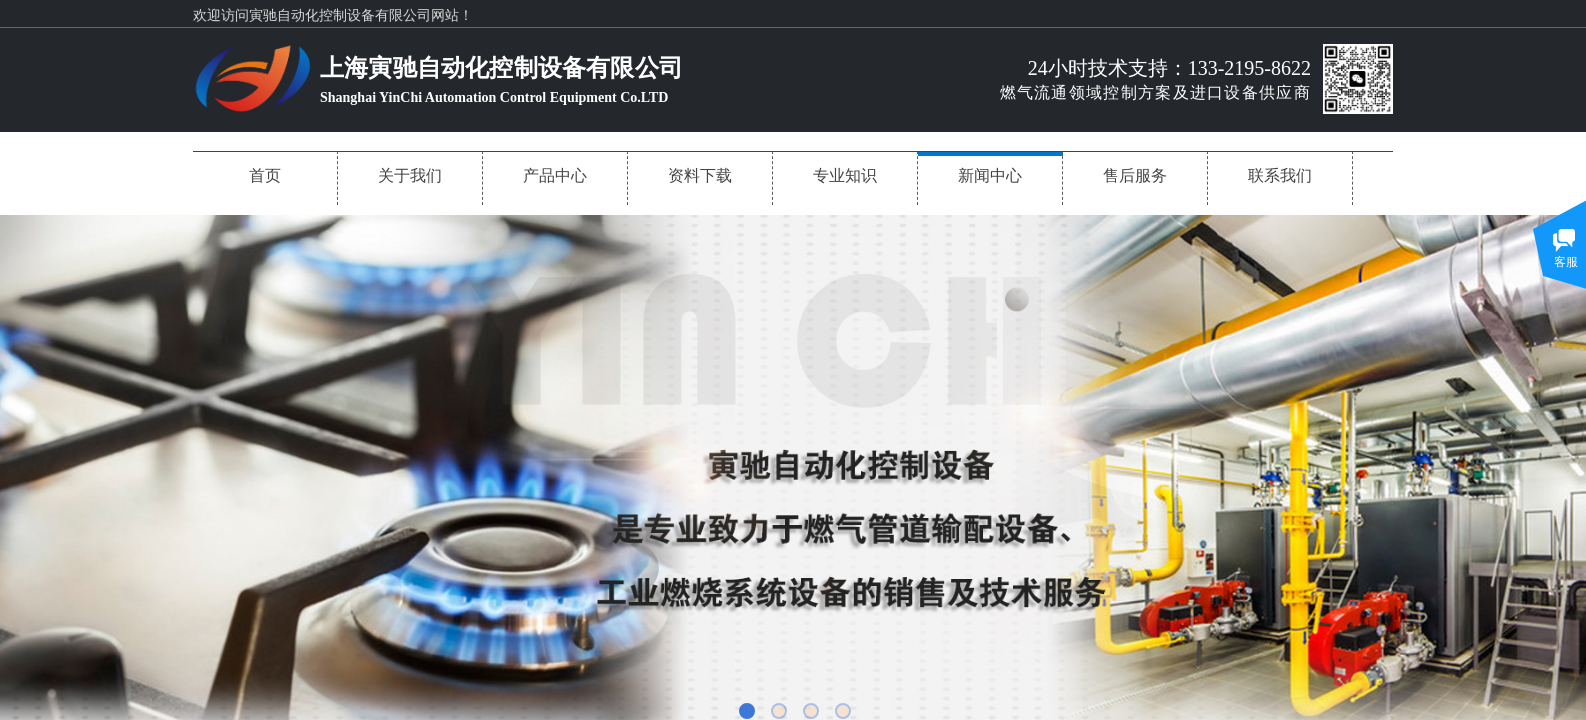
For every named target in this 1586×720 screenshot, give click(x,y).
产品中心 (555, 175)
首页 (265, 175)
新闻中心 (990, 175)
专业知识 (845, 175)
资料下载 (700, 175)
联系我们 (1280, 175)
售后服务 (1135, 175)
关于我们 (410, 175)
